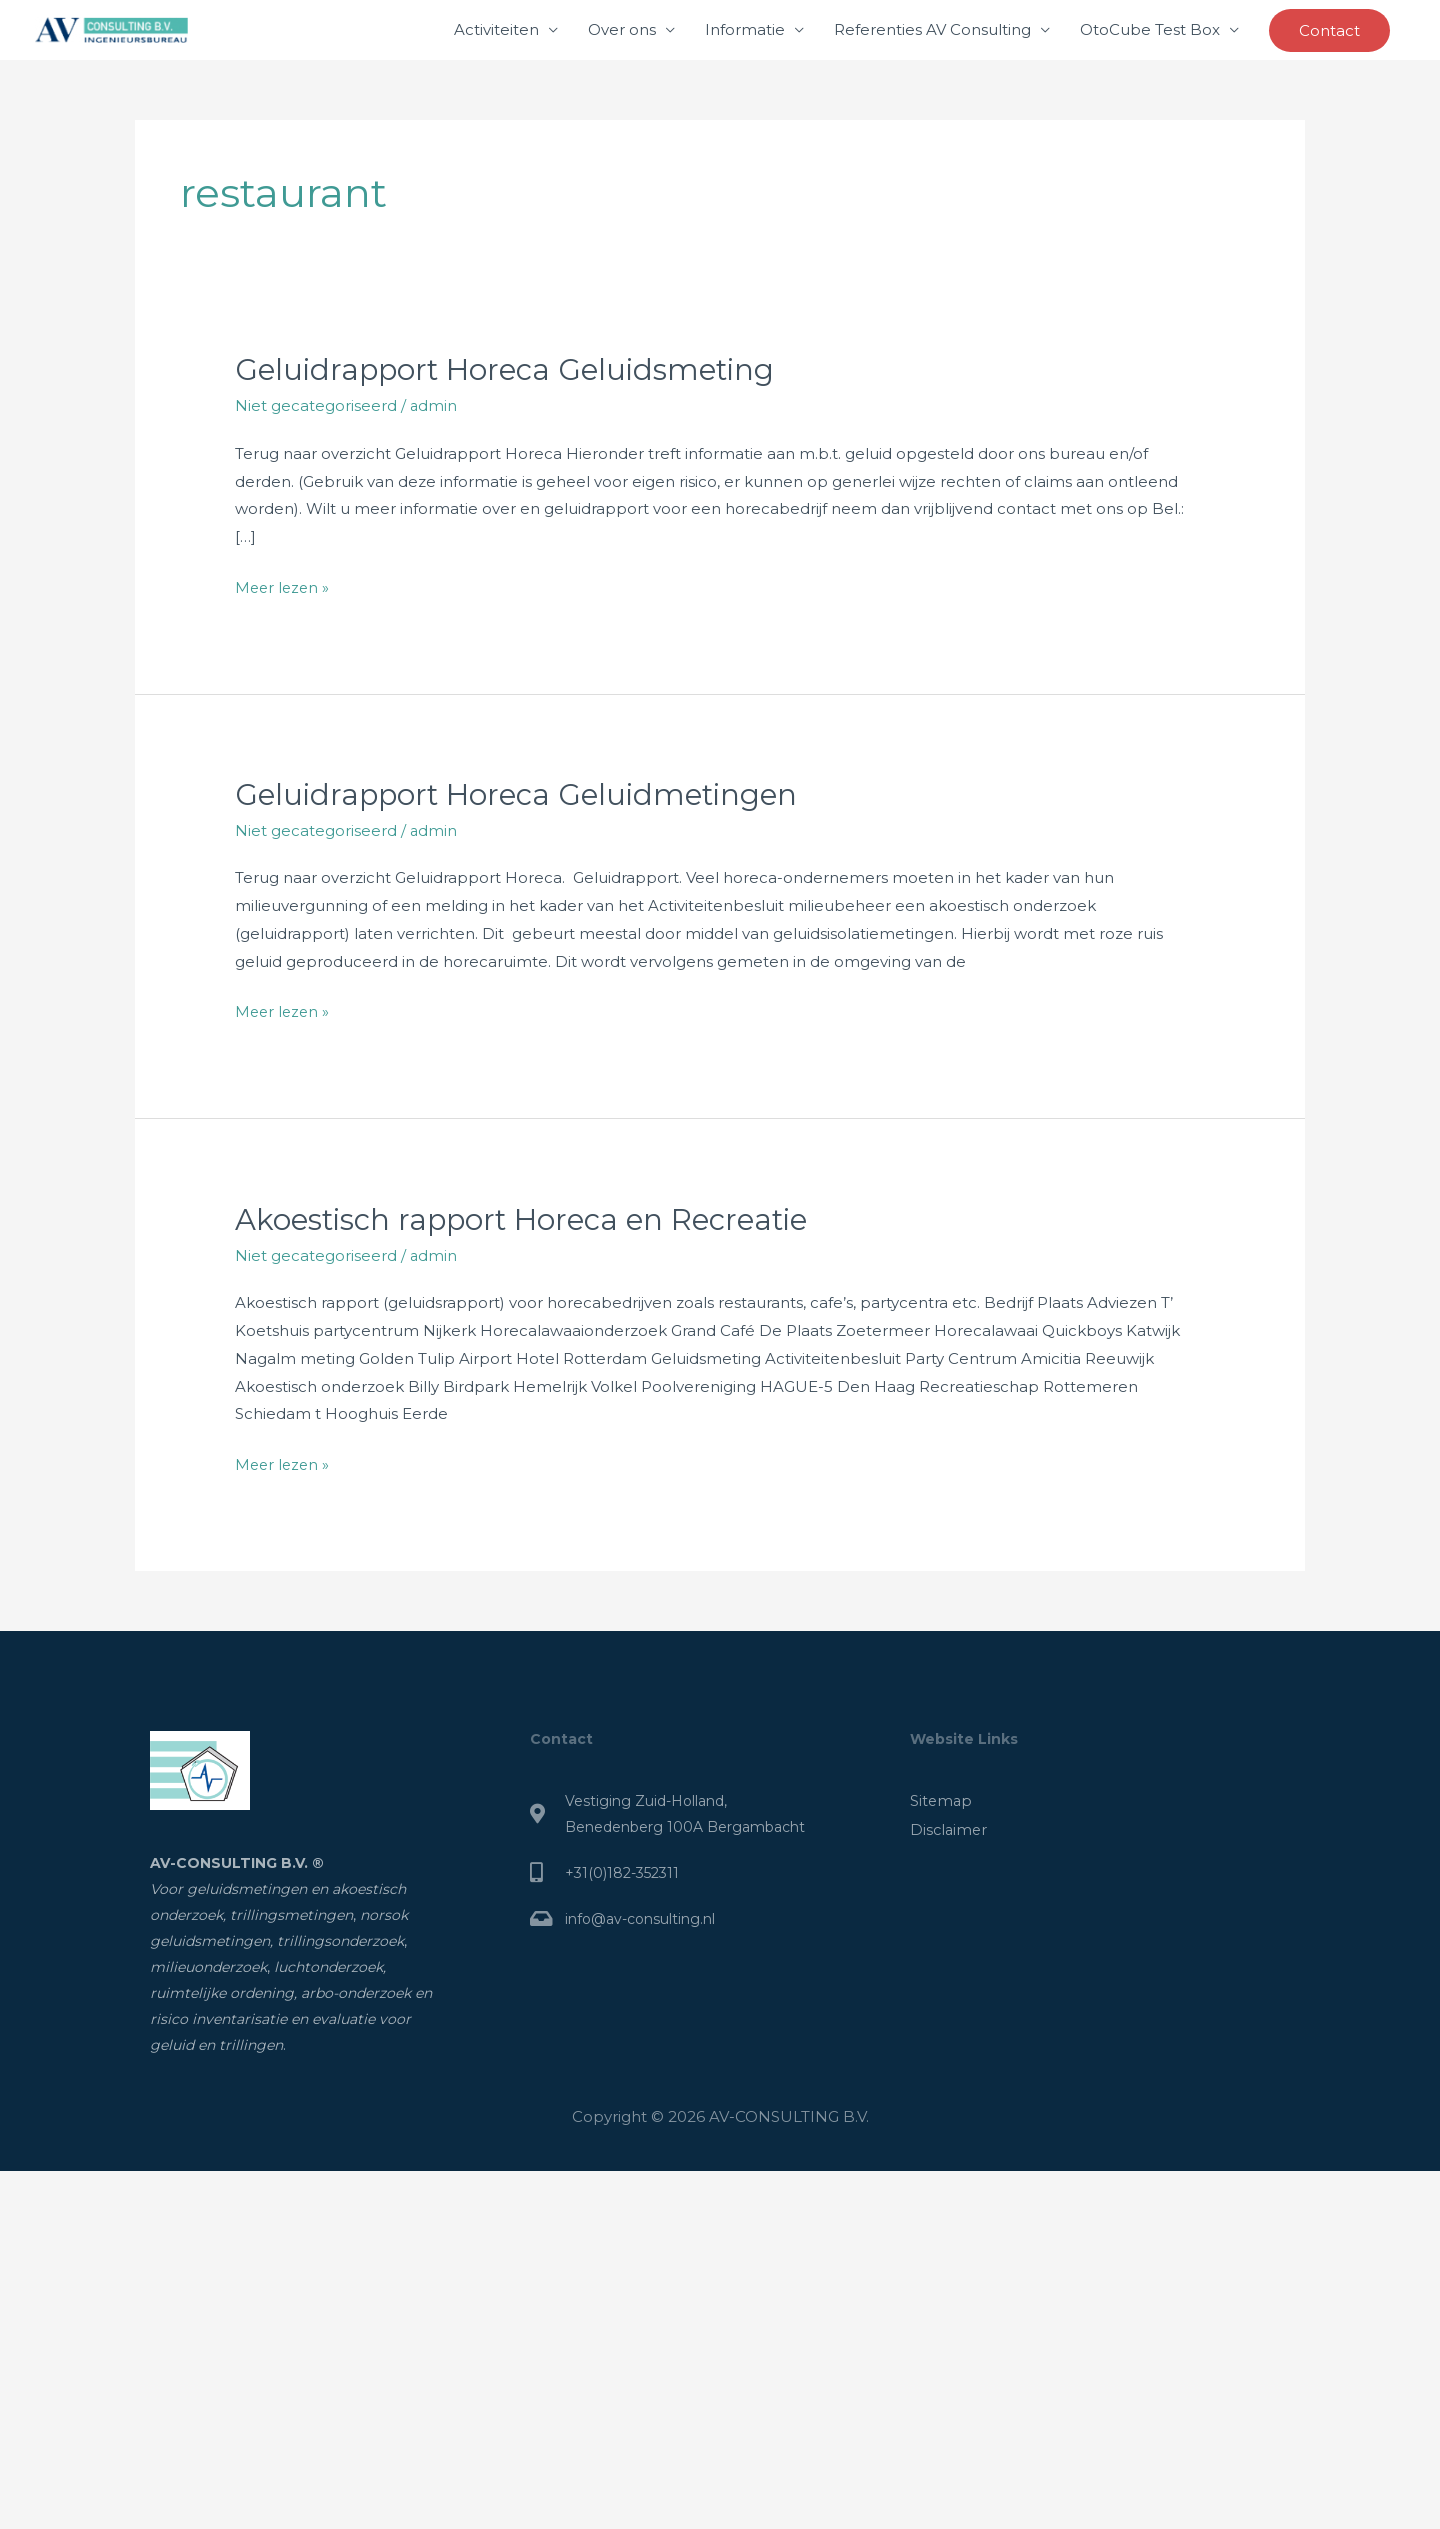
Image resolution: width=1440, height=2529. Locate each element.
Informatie (745, 29)
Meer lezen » (284, 584)
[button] (1329, 30)
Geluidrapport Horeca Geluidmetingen (523, 793)
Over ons (622, 29)
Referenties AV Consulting (932, 29)
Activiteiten (496, 29)
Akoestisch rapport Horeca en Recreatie (530, 1217)
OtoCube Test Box (1150, 29)
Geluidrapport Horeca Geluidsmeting (511, 369)
